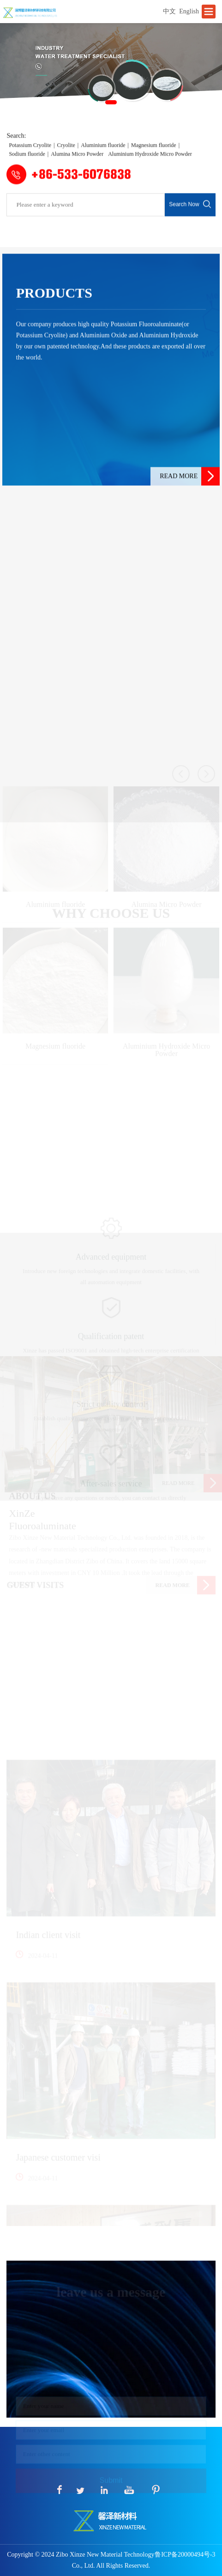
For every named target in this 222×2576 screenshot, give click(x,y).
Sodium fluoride (27, 166)
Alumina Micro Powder (77, 166)
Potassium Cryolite (30, 157)
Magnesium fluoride (153, 157)
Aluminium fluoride (103, 157)
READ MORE (190, 511)
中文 (169, 11)
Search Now (190, 213)
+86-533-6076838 (68, 186)
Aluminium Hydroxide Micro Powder (150, 166)
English (189, 11)
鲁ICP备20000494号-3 (185, 2554)
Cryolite (66, 157)
